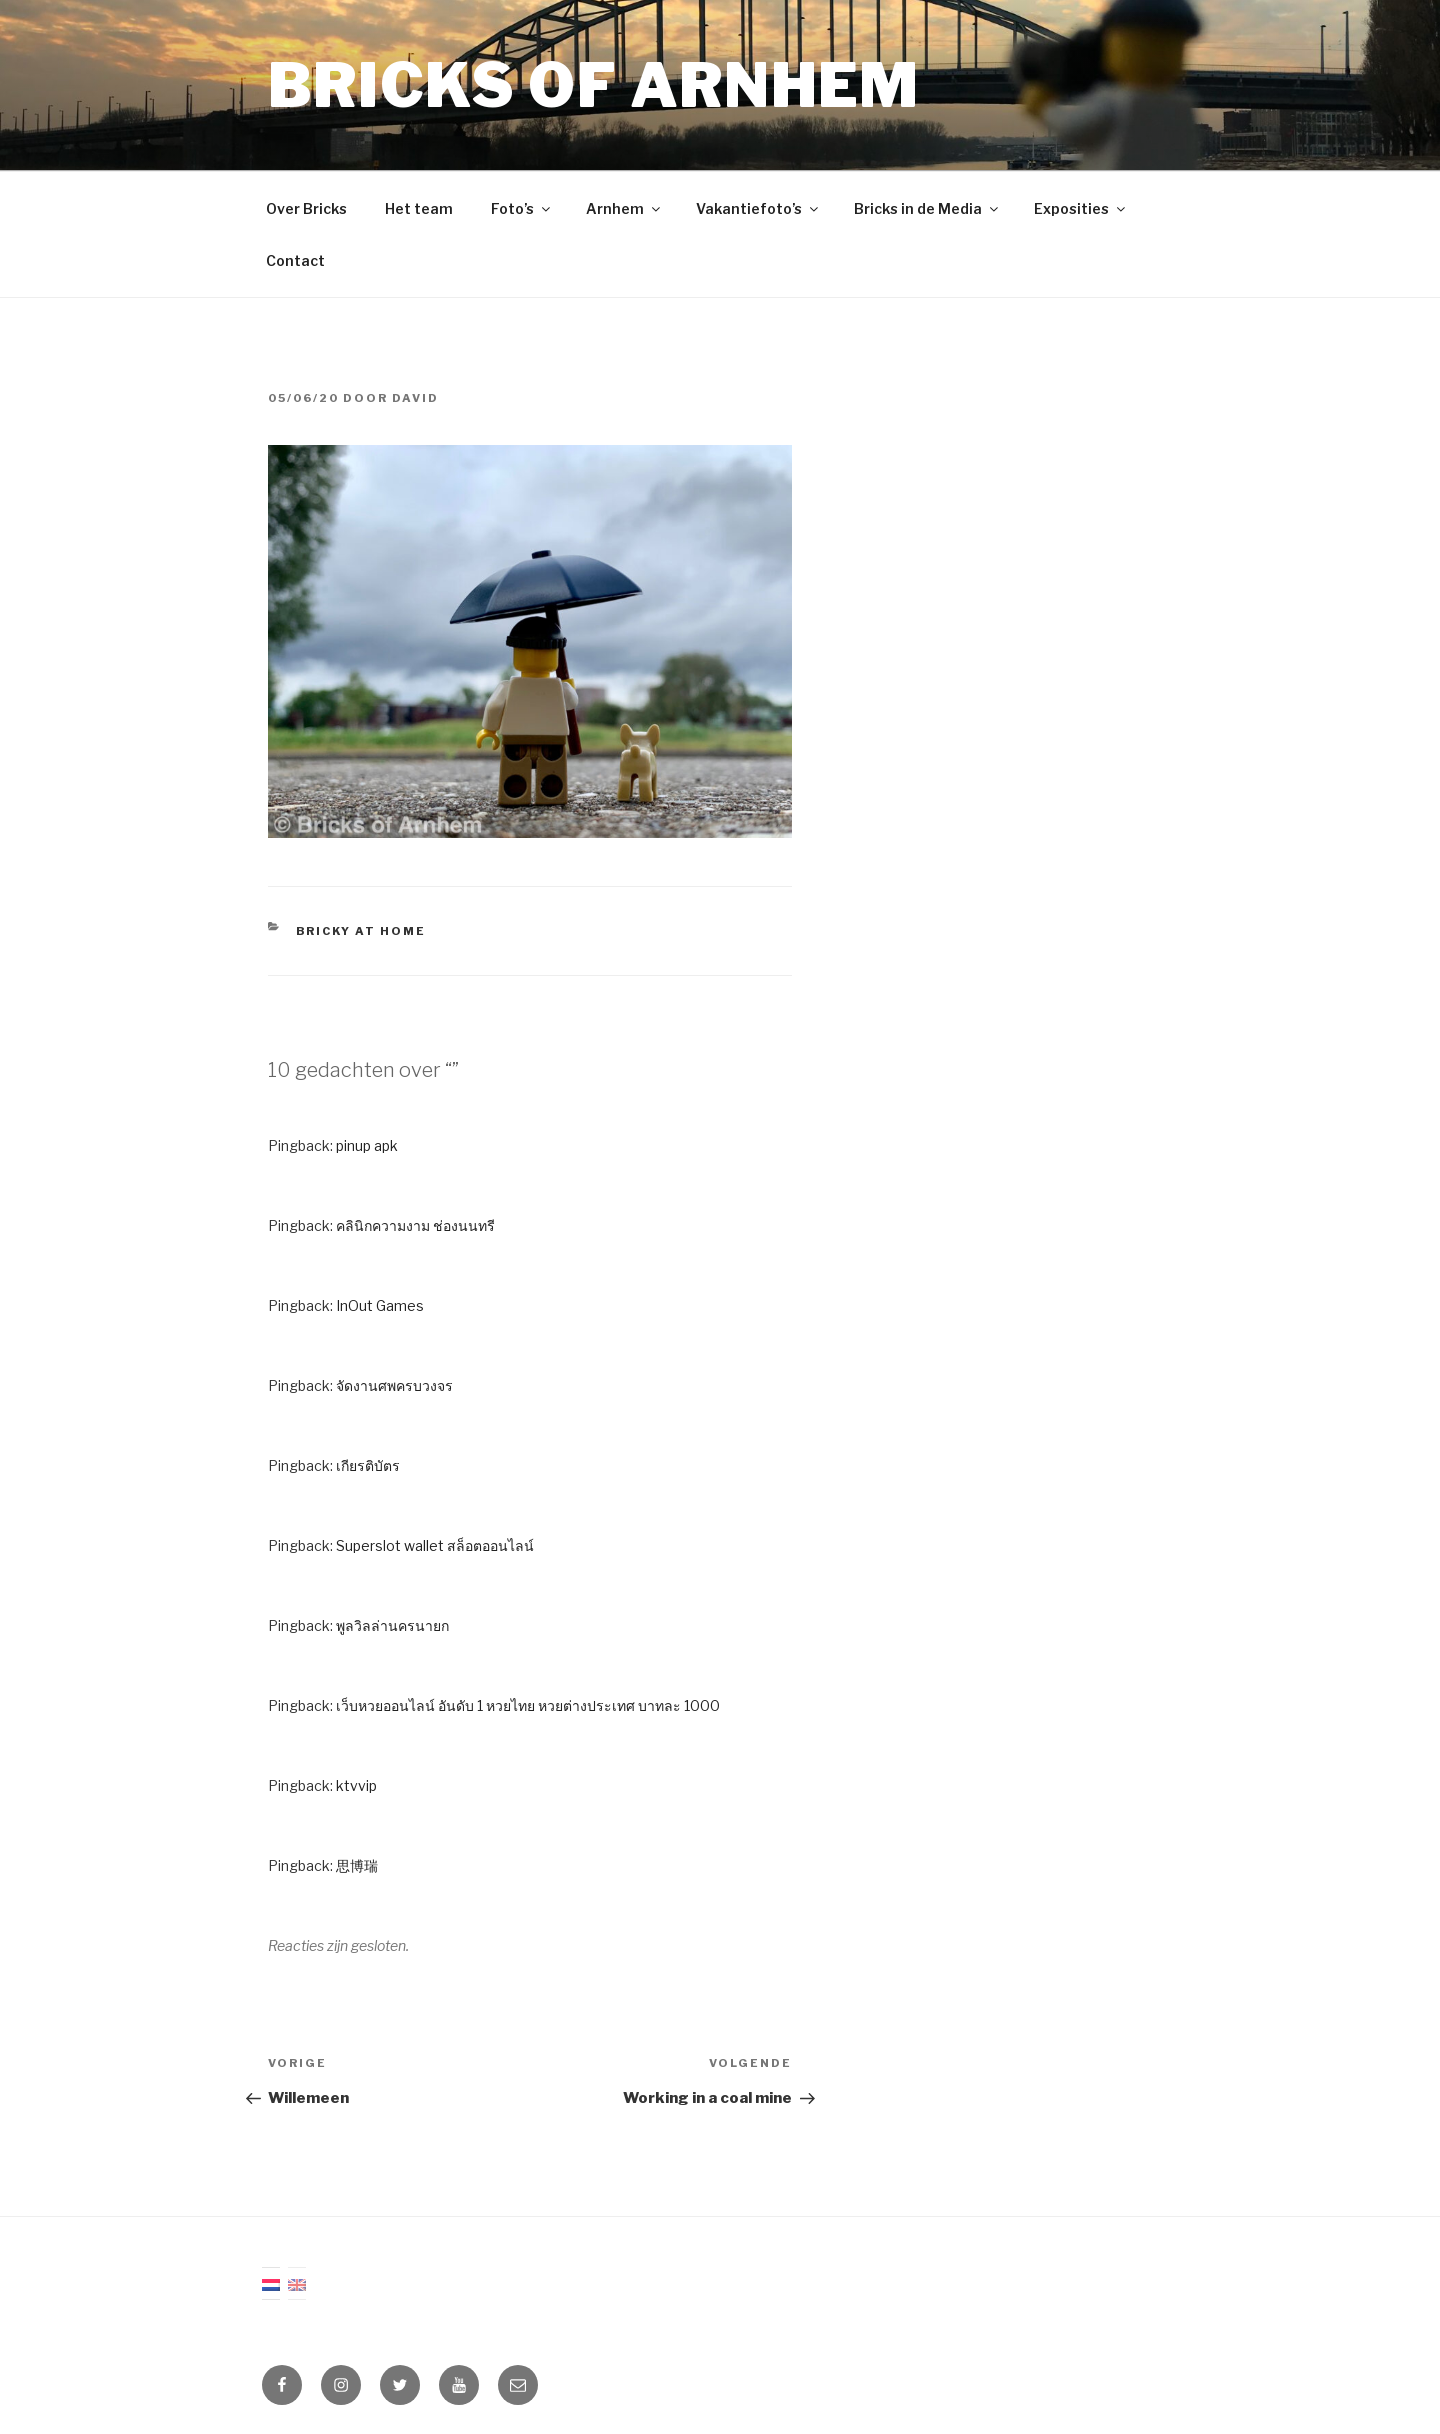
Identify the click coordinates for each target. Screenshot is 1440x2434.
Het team (419, 208)
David (415, 398)
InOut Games (380, 1305)
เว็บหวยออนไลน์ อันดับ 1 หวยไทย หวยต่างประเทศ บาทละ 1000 (528, 1705)
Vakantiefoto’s (758, 208)
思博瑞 (357, 1865)
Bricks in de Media (927, 208)
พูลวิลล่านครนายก (392, 1625)
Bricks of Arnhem (593, 85)
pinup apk (367, 1145)
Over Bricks (306, 208)
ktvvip (356, 1785)
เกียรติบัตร (368, 1465)
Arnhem (624, 208)
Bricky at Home (361, 931)
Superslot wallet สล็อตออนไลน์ (435, 1545)
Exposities (1081, 208)
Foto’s (522, 208)
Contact (295, 260)
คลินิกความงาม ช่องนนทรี (415, 1225)
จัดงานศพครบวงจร (394, 1385)
